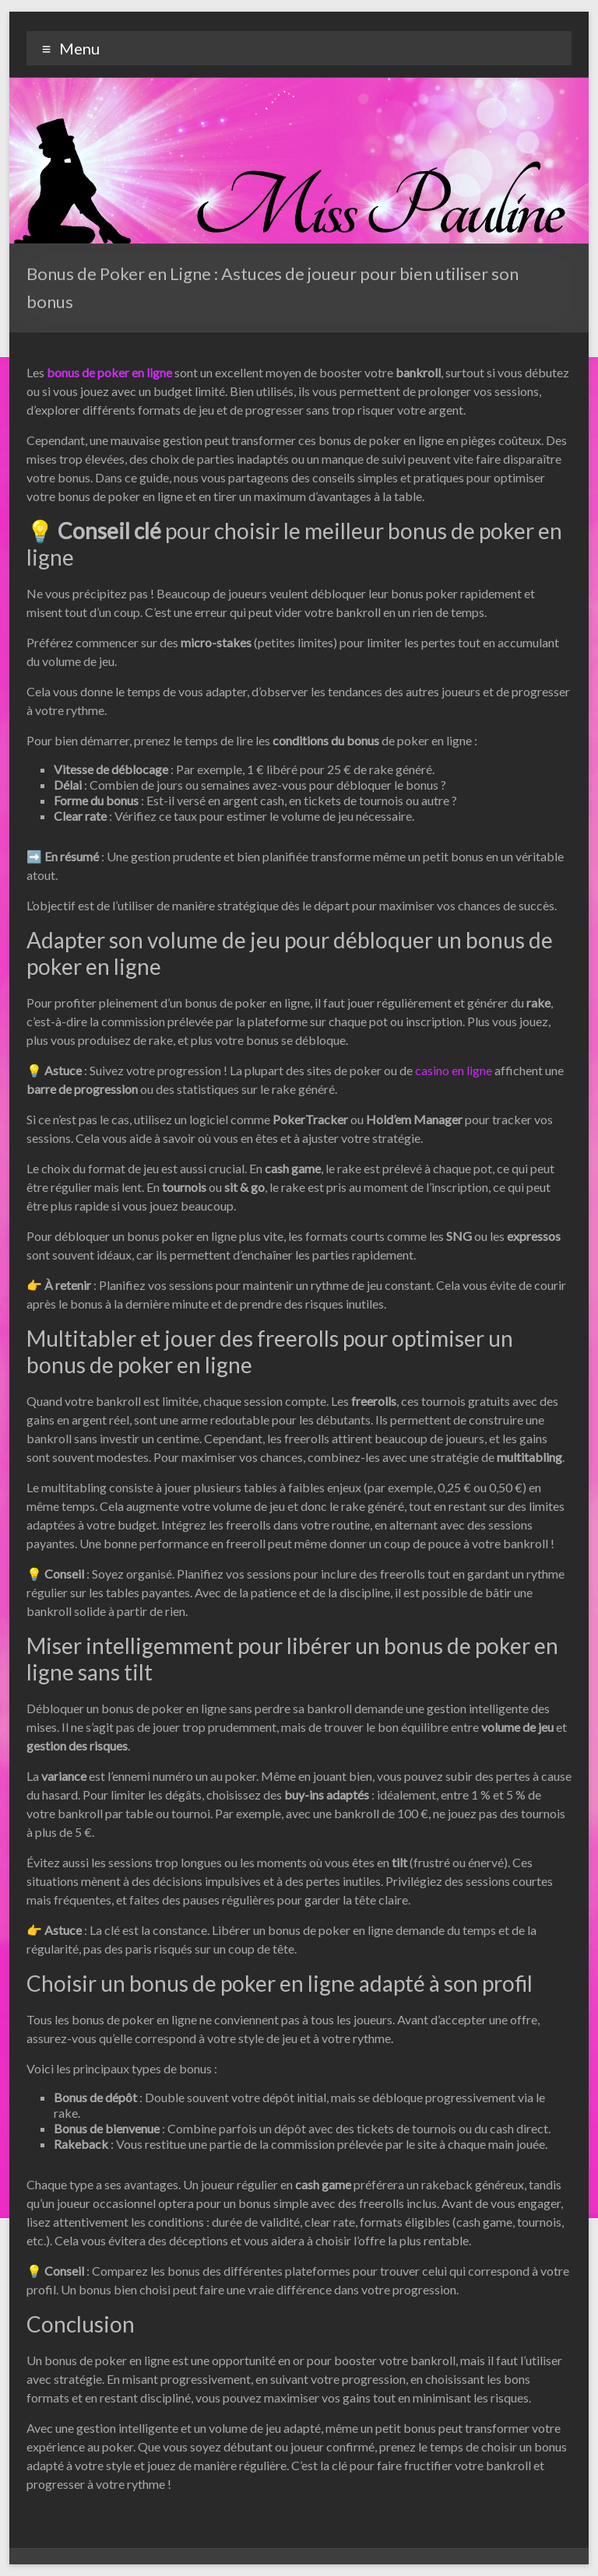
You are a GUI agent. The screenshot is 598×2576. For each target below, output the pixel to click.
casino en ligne (453, 1070)
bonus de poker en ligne (109, 372)
